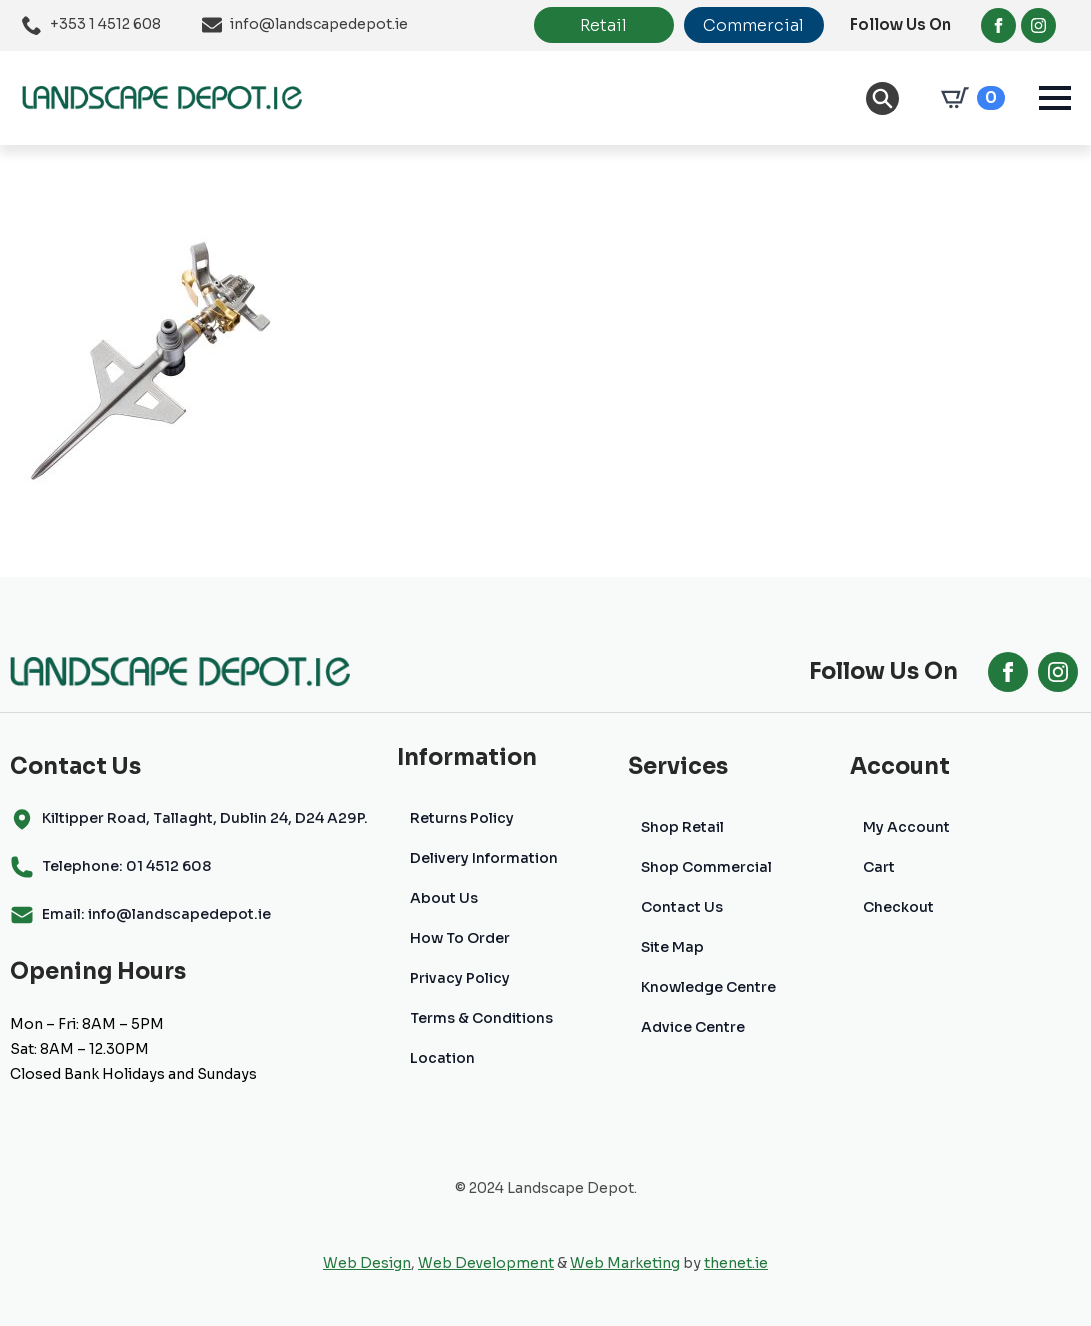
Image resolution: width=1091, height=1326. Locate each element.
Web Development (486, 1263)
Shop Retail (682, 827)
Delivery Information (484, 858)
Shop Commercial (706, 867)
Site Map (672, 947)
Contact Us (682, 907)
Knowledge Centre (708, 987)
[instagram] (1038, 25)
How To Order (460, 938)
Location (442, 1058)
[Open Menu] (1055, 98)
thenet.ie (736, 1263)
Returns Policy (462, 818)
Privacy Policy (460, 978)
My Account (906, 827)
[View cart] (969, 98)
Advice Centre (693, 1027)
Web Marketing (625, 1263)
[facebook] (998, 25)
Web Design (367, 1263)
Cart (879, 867)
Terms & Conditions (481, 1018)
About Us (444, 898)
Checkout (898, 907)
